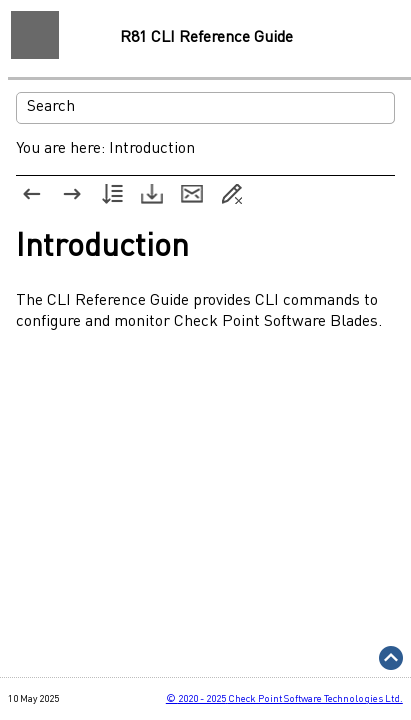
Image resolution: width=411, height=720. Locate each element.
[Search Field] (205, 108)
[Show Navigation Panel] (35, 35)
